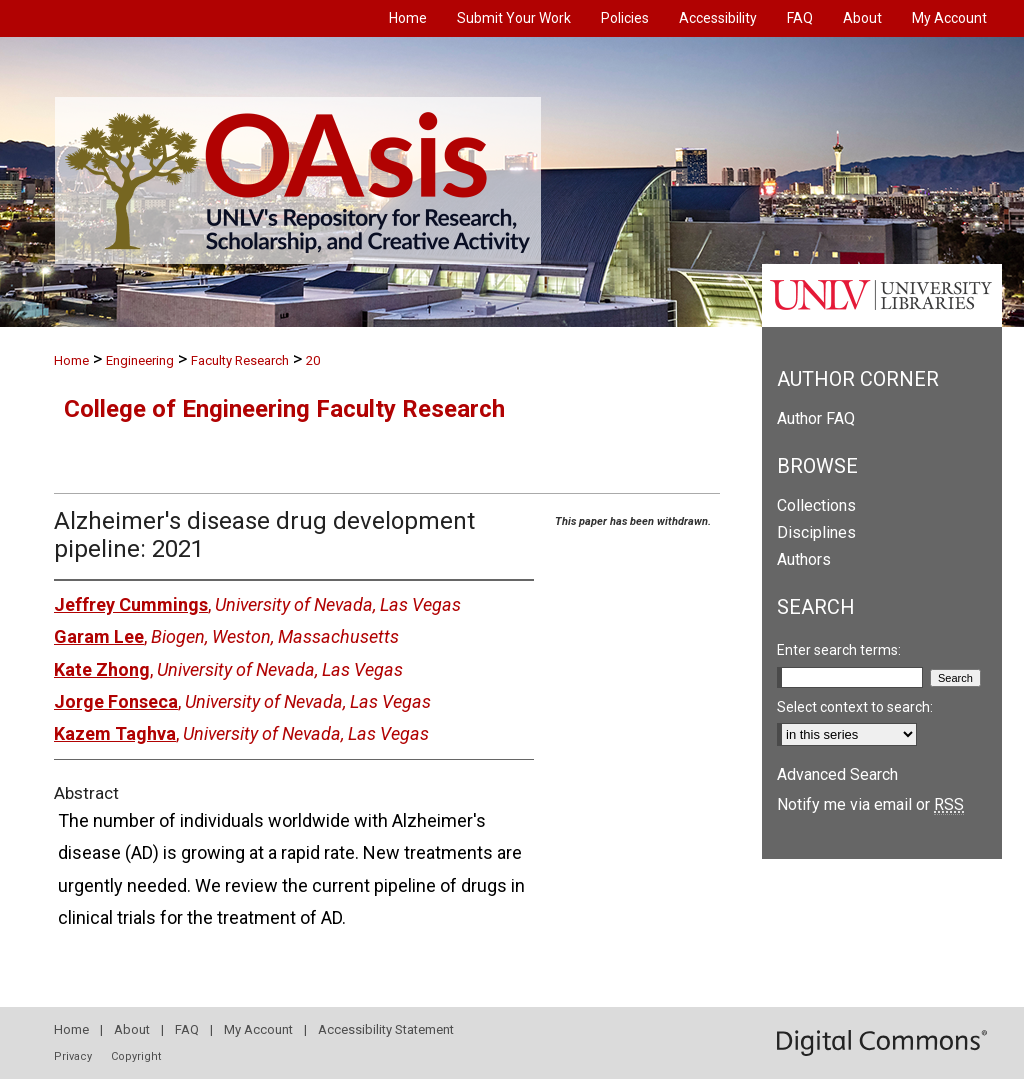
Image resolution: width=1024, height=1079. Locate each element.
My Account (258, 1029)
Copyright (136, 1056)
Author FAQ (816, 418)
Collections (816, 505)
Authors (804, 559)
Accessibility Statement (386, 1029)
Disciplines (816, 532)
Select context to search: (855, 707)
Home (71, 360)
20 (313, 360)
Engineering (140, 360)
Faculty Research (240, 360)
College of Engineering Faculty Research (284, 409)
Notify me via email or (870, 804)
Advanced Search (837, 774)
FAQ (187, 1029)
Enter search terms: (839, 650)
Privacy (73, 1056)
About (132, 1029)
